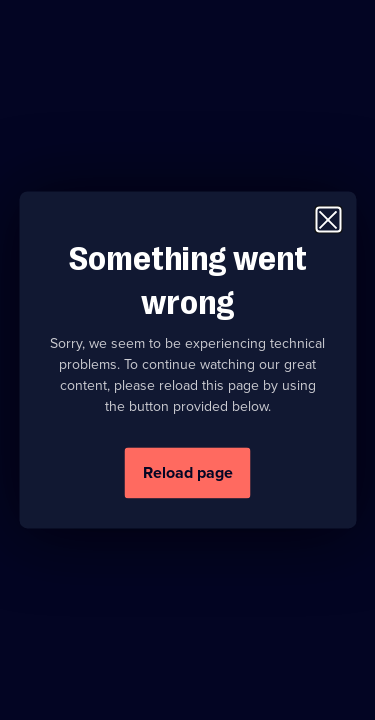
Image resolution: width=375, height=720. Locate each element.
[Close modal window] (328, 219)
